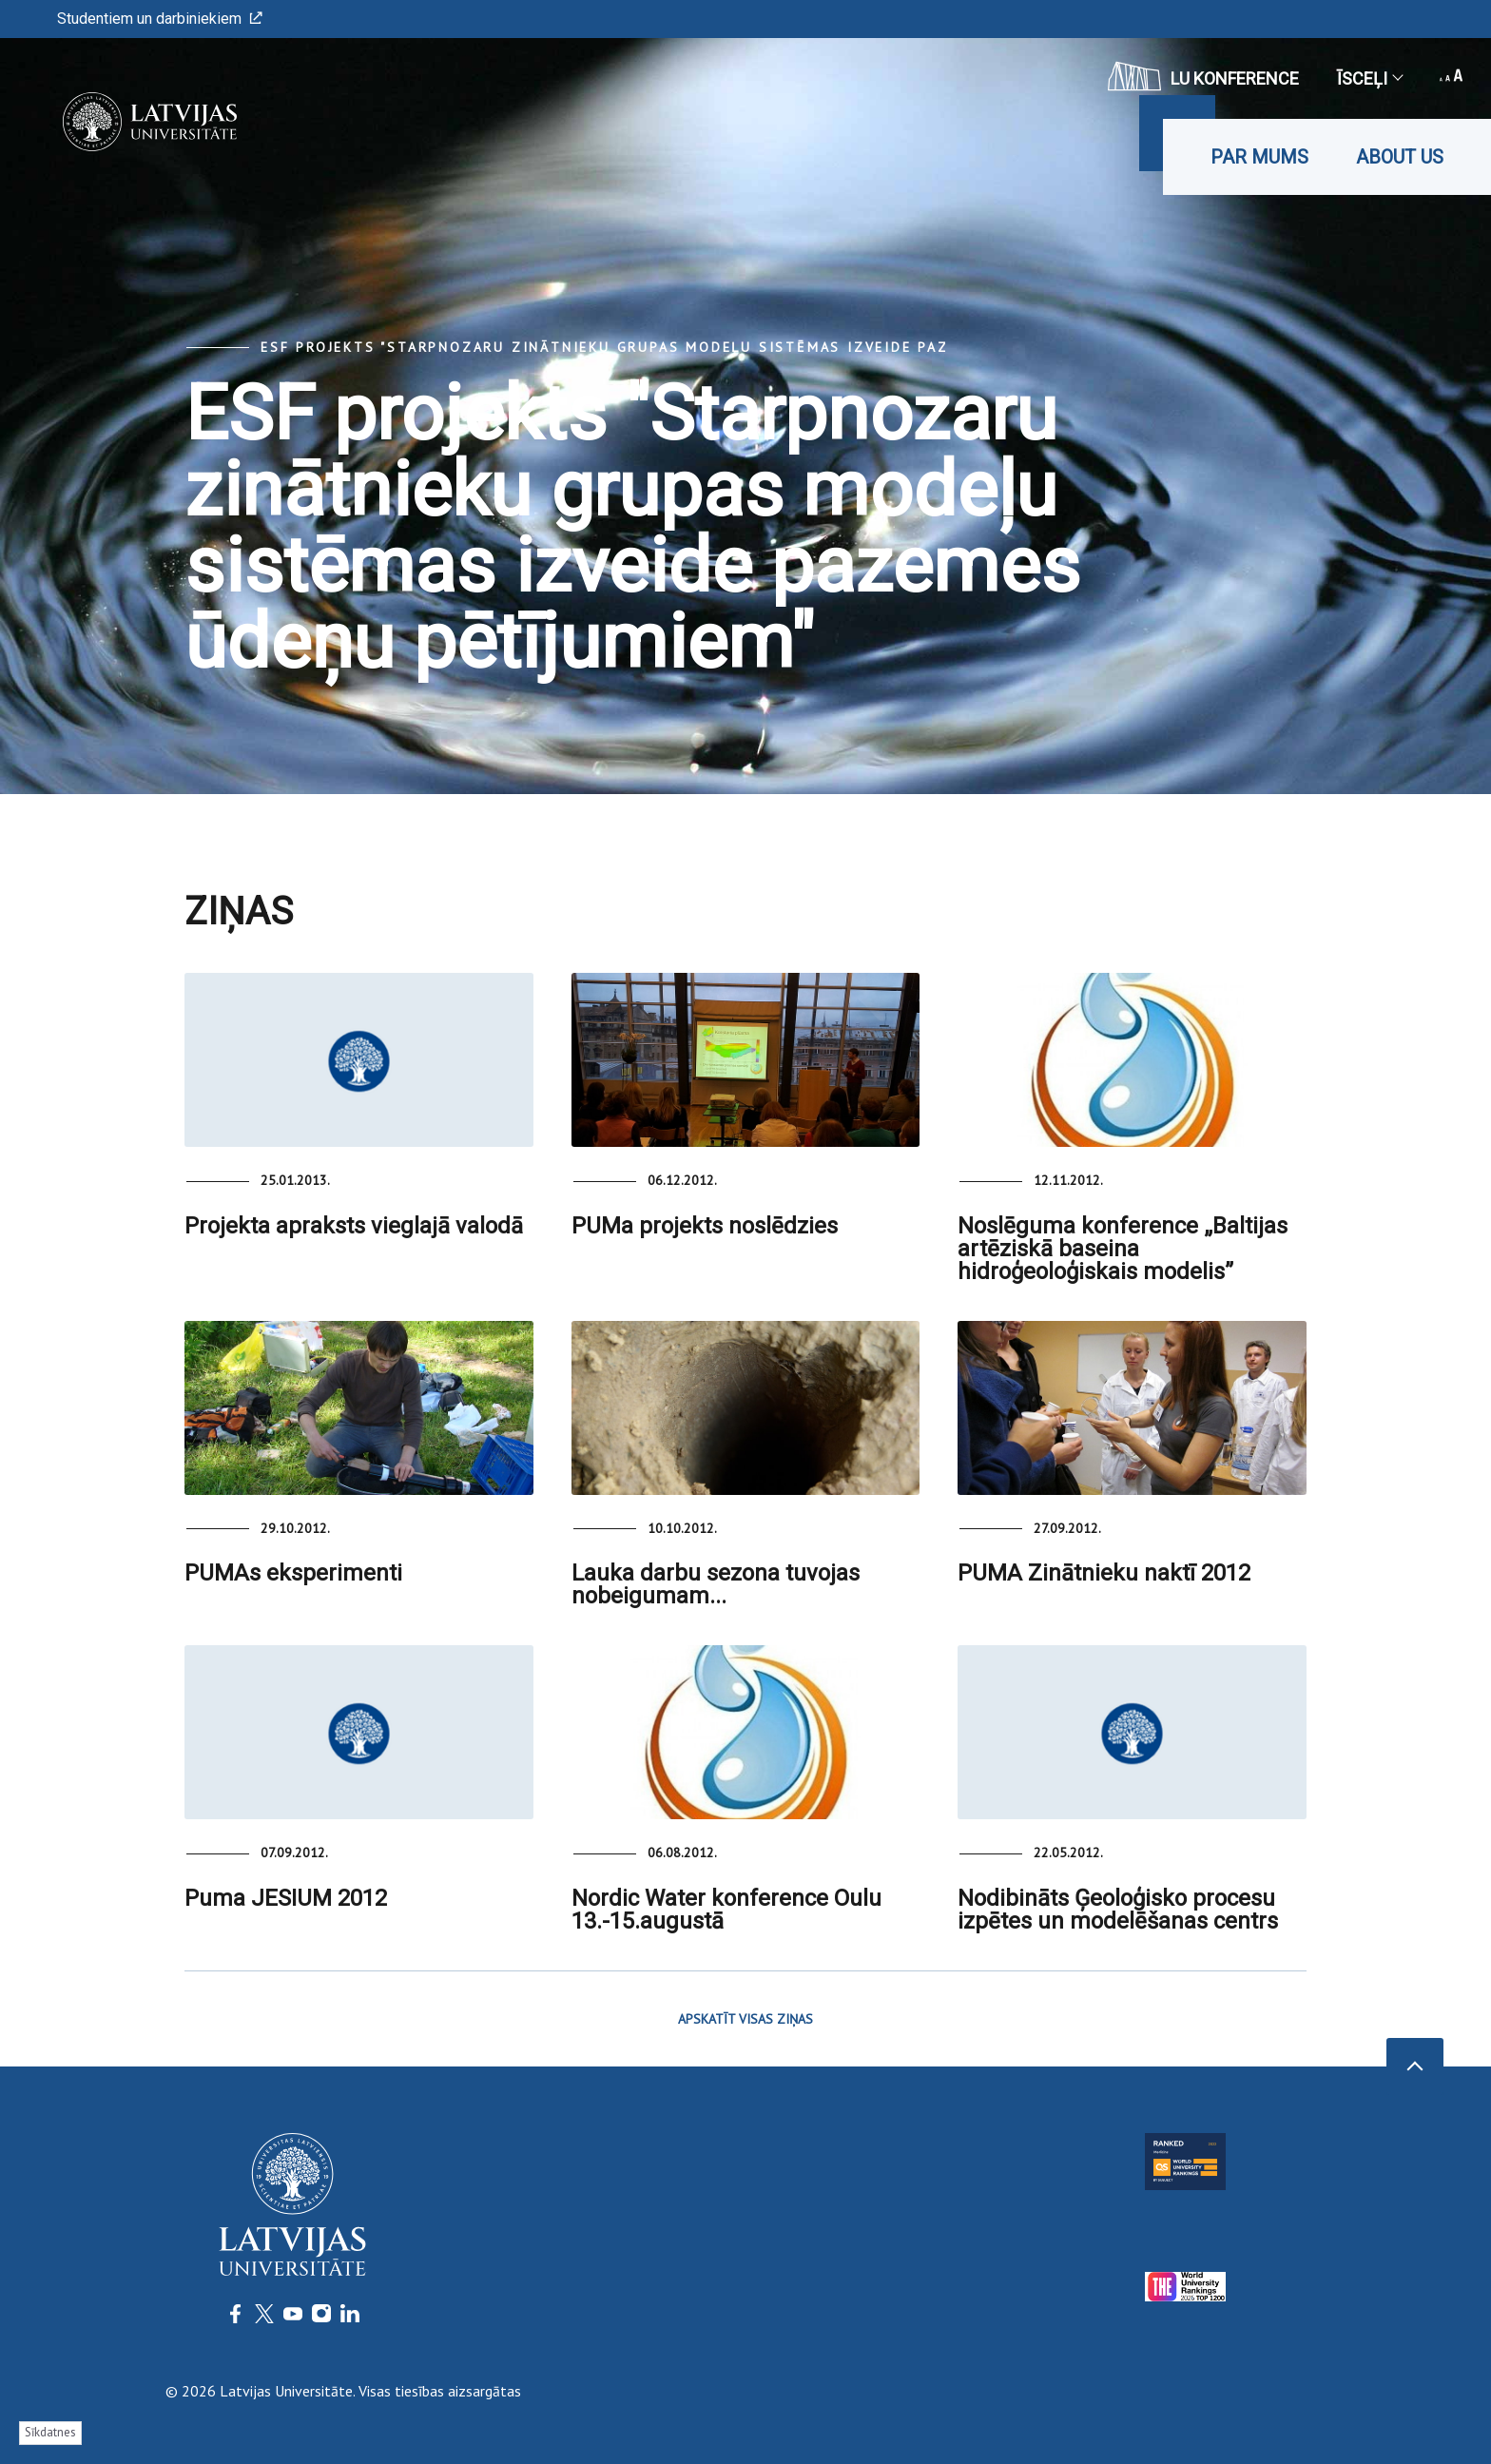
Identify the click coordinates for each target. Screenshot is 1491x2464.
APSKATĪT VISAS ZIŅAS (745, 2018)
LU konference (1203, 76)
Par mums (1259, 157)
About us (1399, 157)
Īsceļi (1369, 78)
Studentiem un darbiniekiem (159, 19)
